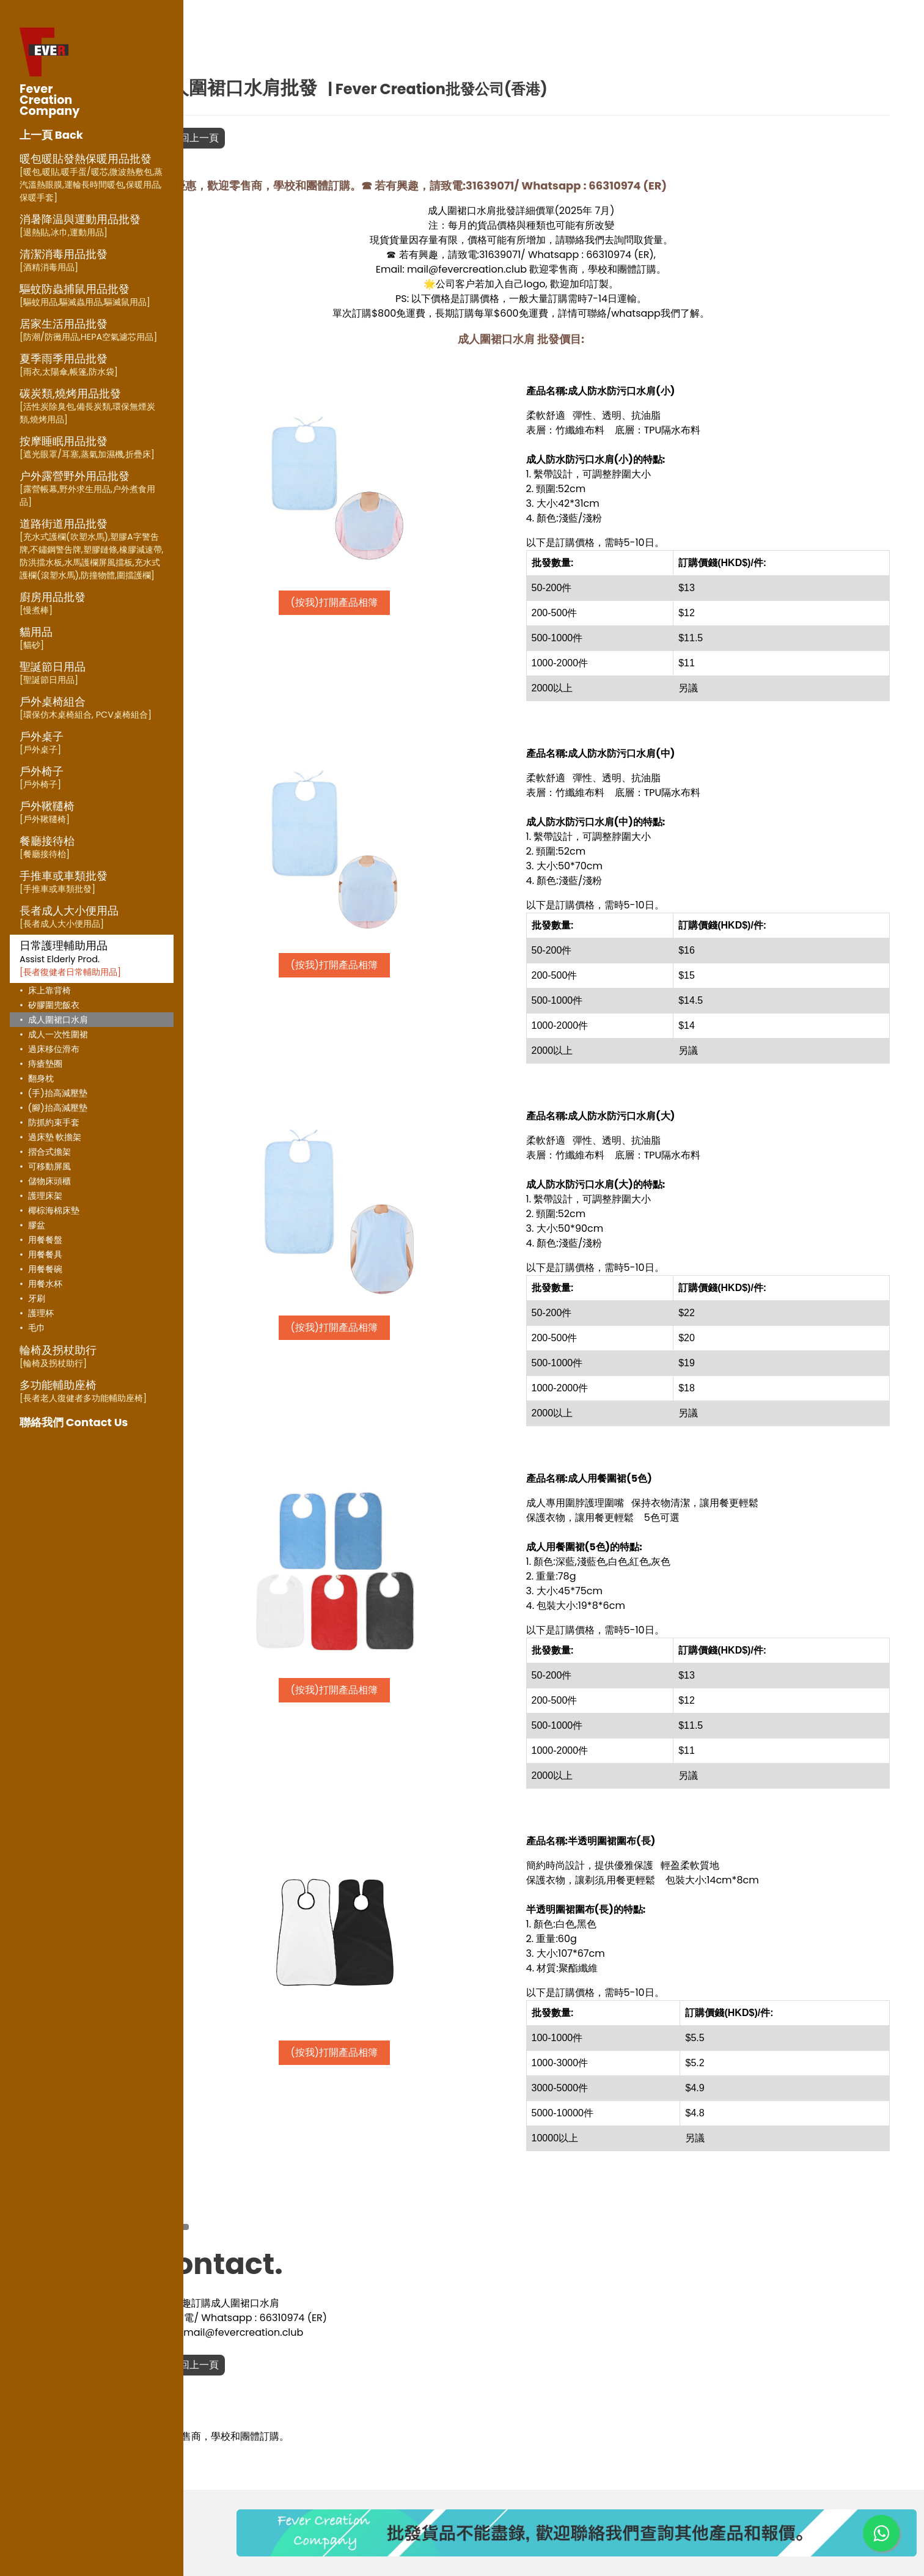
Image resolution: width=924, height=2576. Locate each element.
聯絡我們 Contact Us (74, 1422)
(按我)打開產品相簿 (383, 602)
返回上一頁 (254, 138)
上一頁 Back (51, 134)
